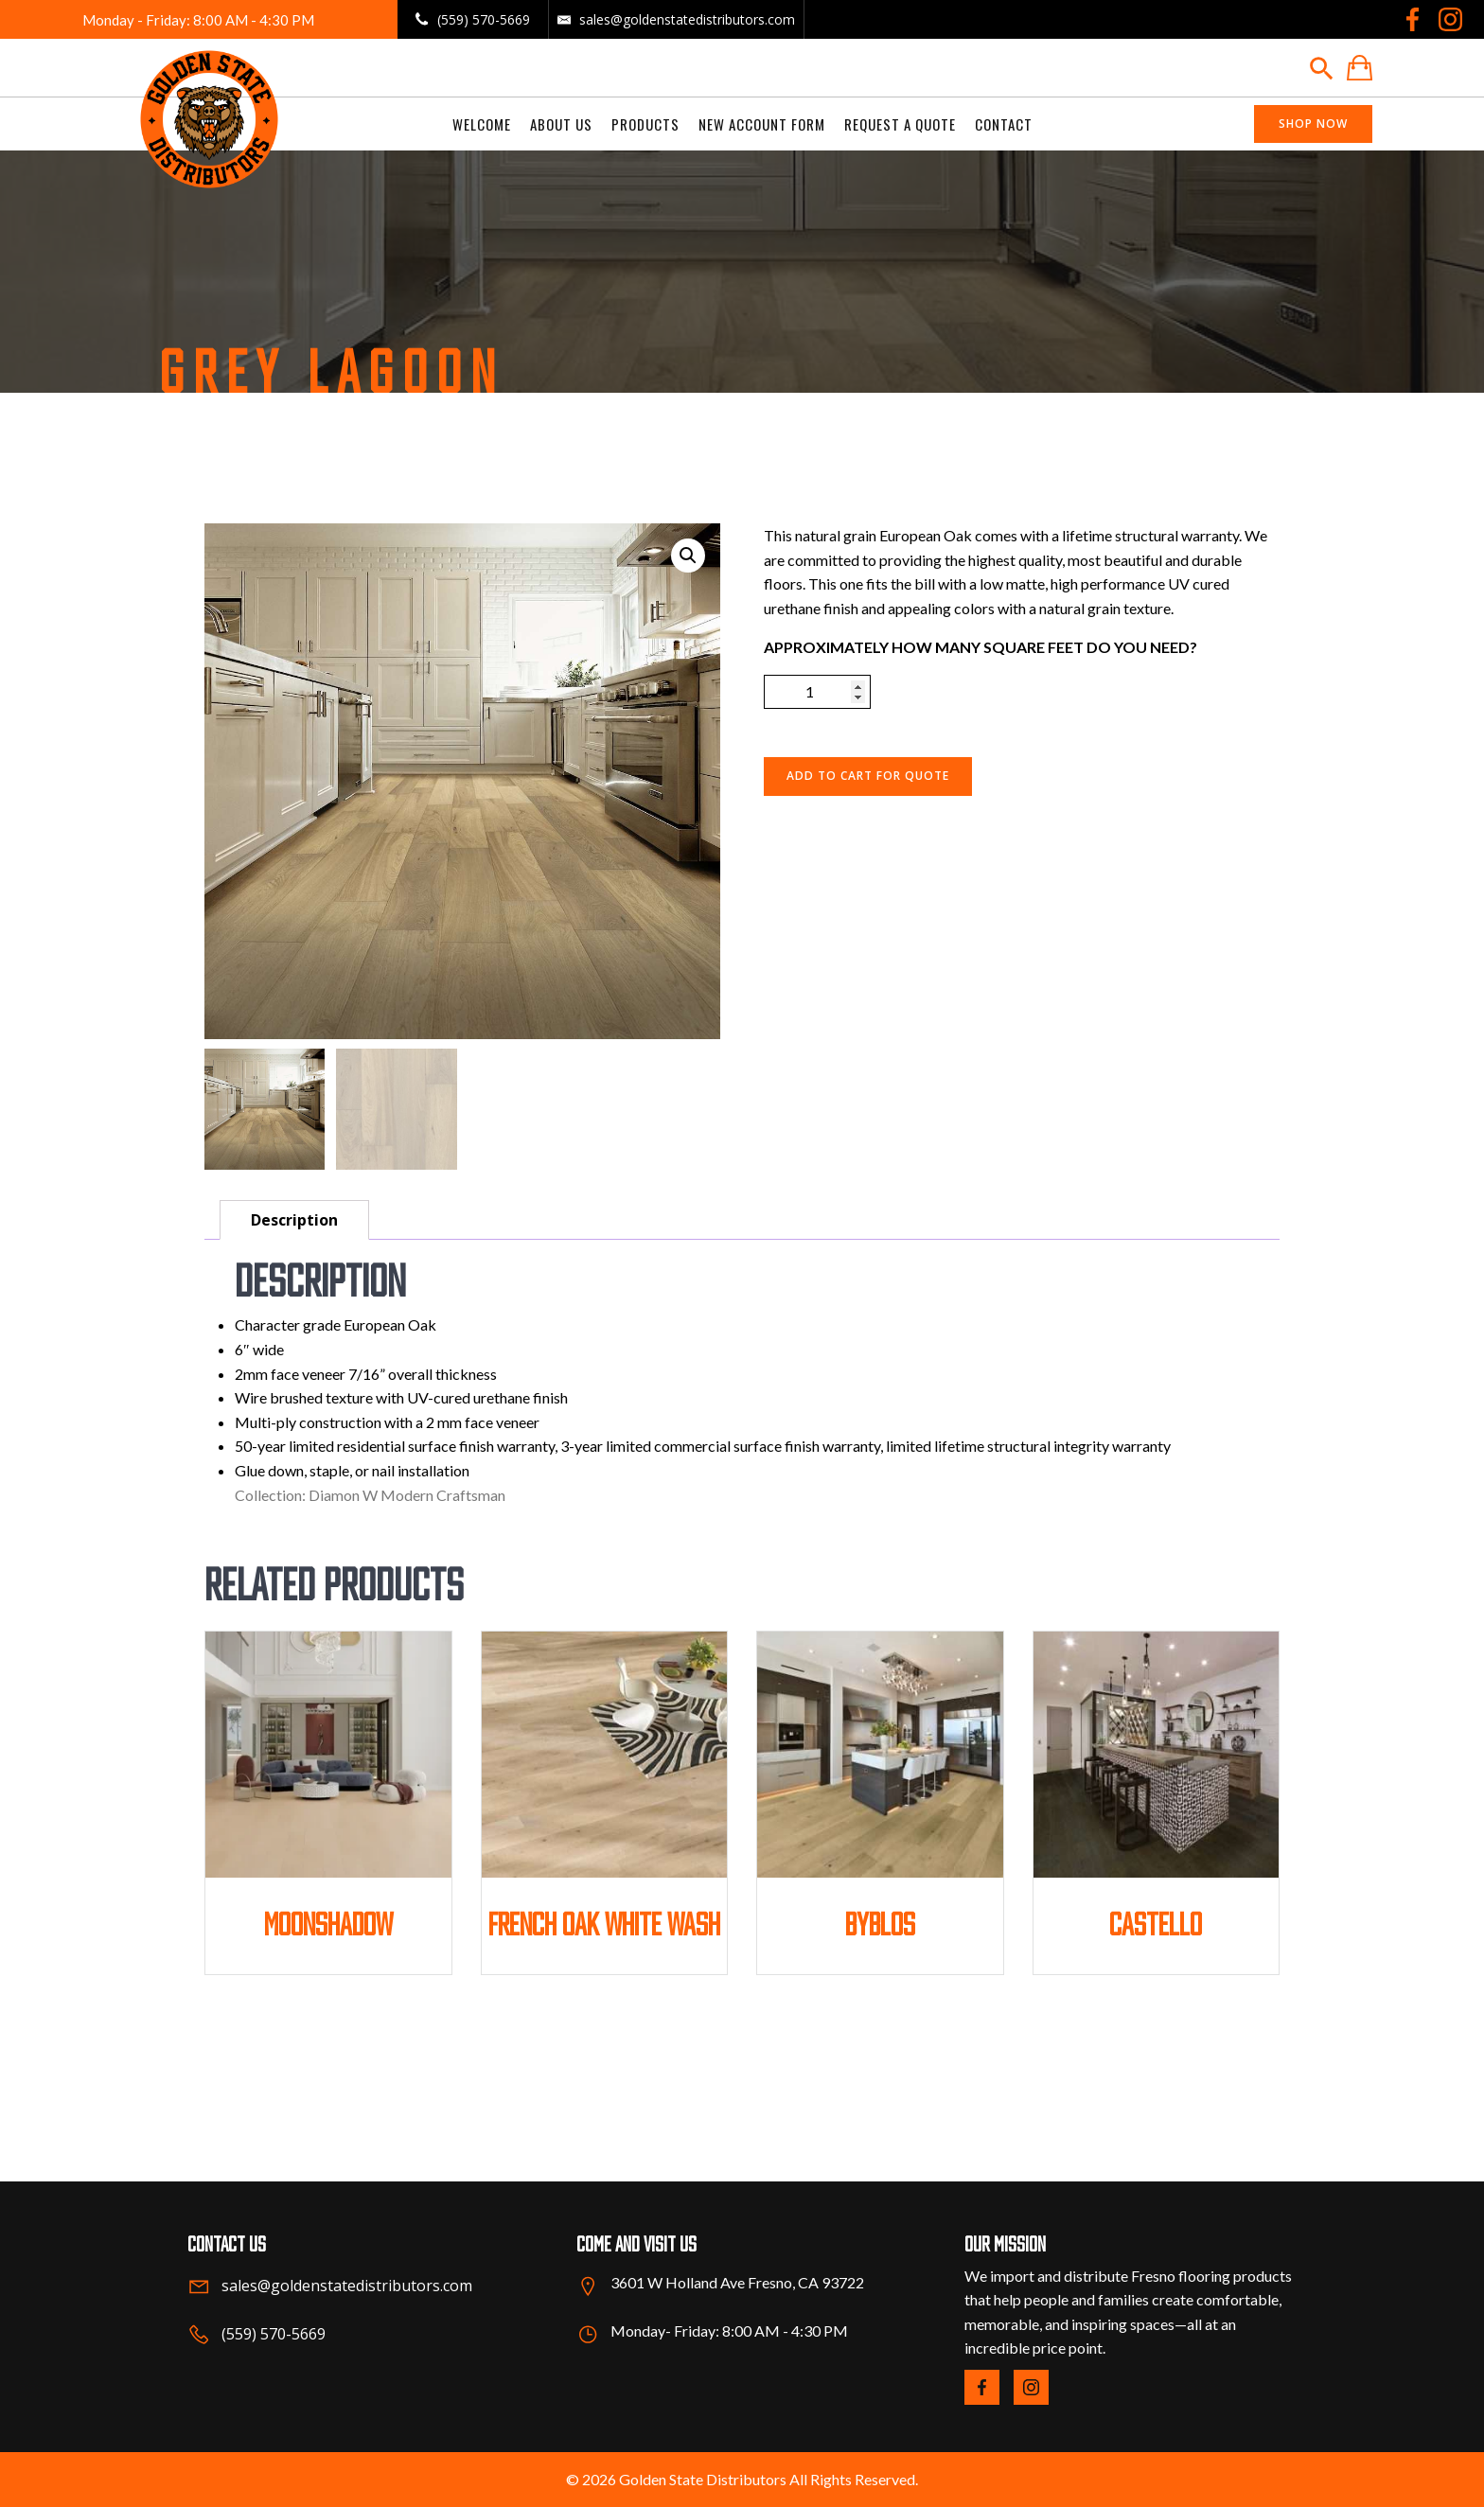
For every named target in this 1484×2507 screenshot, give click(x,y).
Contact (1004, 124)
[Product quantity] (817, 692)
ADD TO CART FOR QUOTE (867, 776)
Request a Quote (900, 124)
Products (645, 124)
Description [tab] (294, 1219)
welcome (481, 124)
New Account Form (761, 124)
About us (561, 124)
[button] (688, 555)
